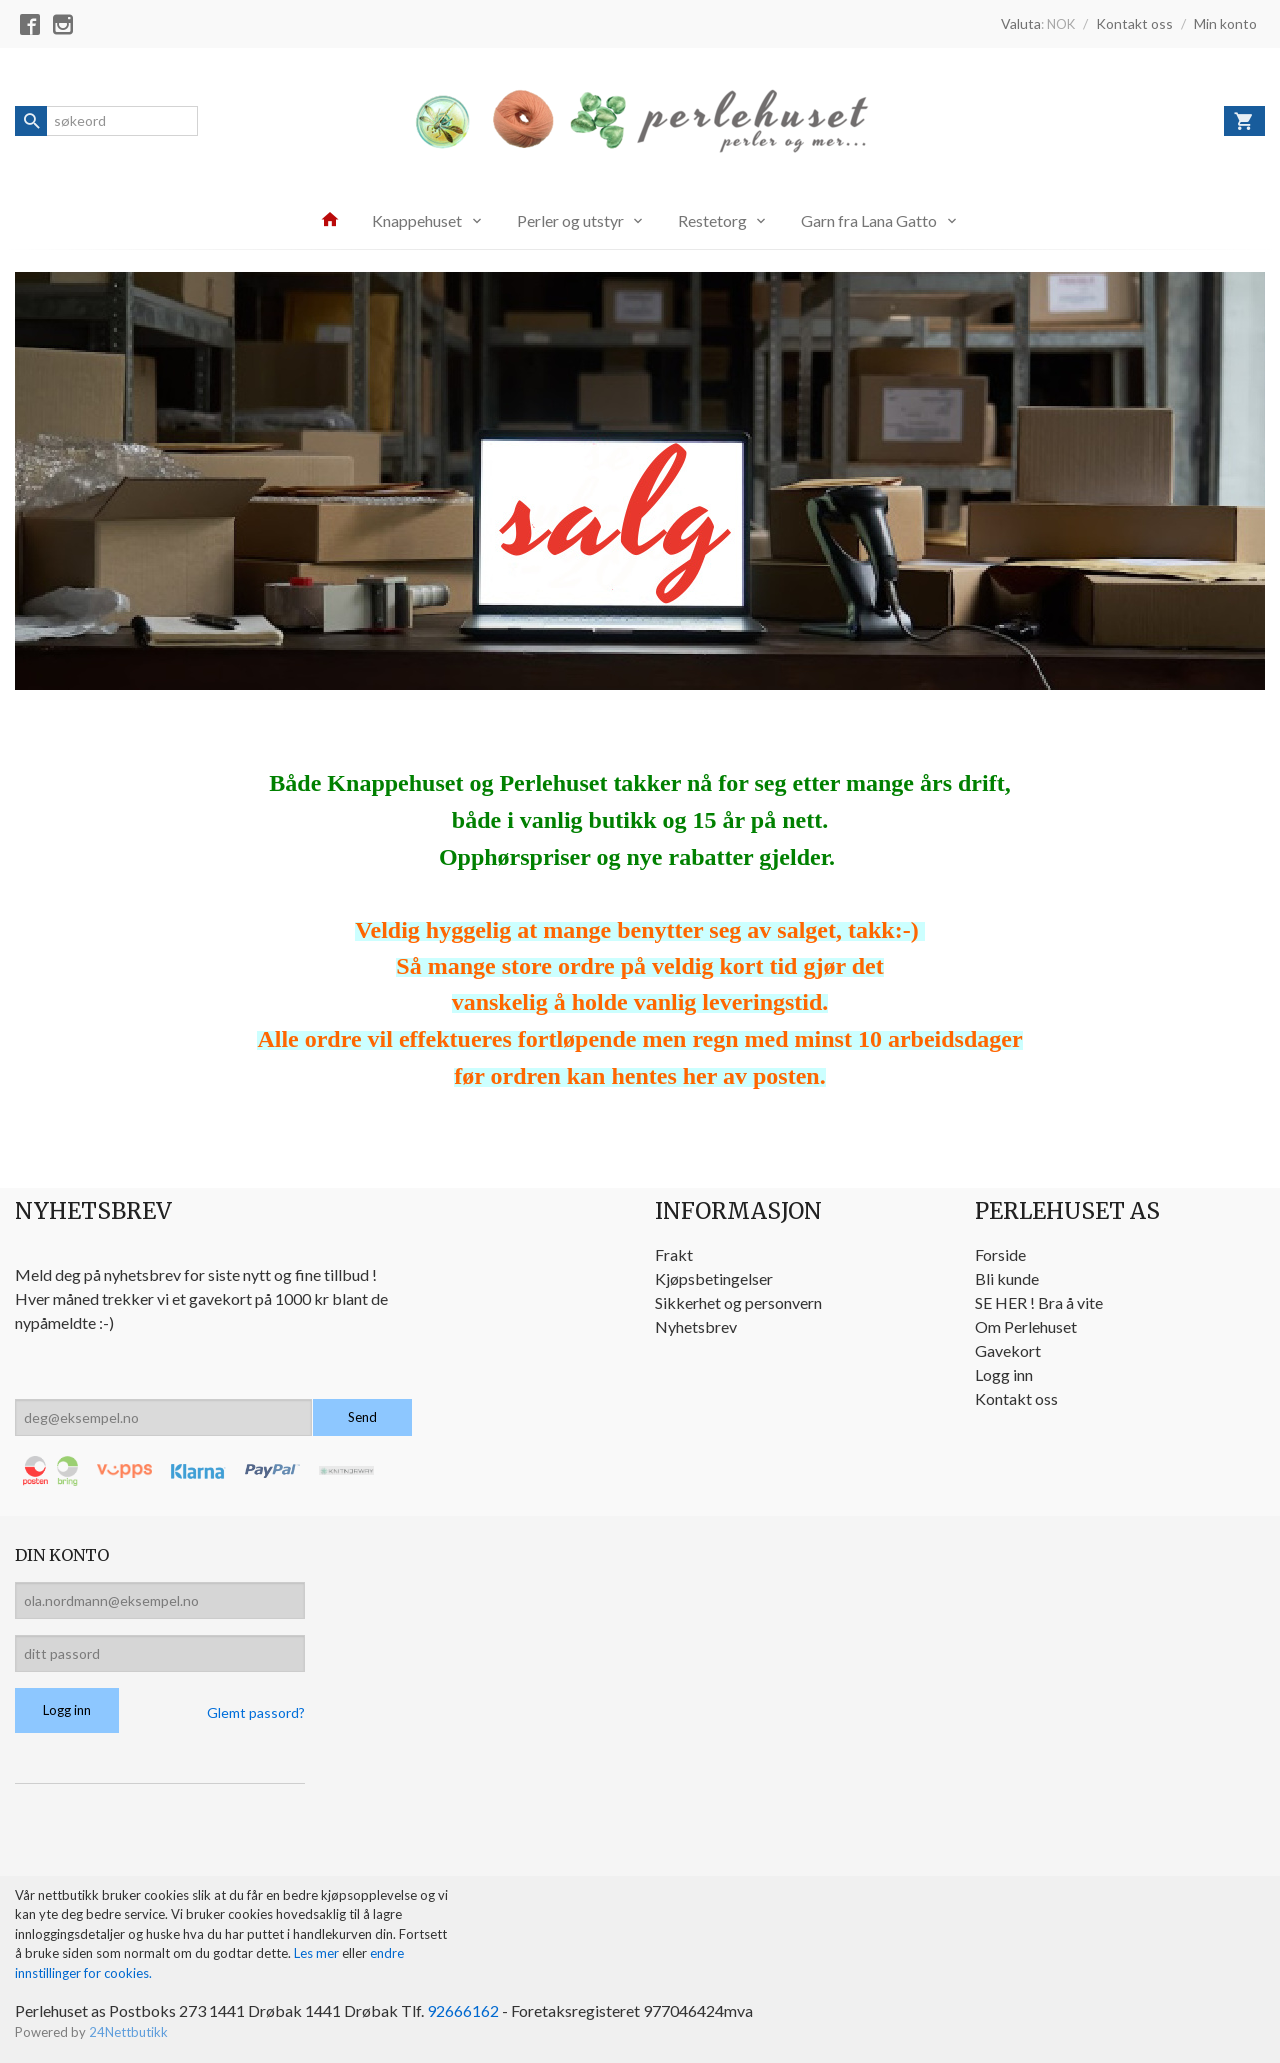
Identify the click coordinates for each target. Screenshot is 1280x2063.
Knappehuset (417, 220)
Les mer (318, 1953)
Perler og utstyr (570, 220)
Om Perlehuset (1026, 1326)
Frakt (674, 1254)
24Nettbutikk (128, 2032)
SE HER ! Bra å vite (1039, 1302)
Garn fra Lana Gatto (869, 220)
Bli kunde (1007, 1278)
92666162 (463, 2010)
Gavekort (1008, 1350)
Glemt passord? (256, 1712)
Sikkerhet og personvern (738, 1302)
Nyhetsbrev (696, 1326)
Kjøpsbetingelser (714, 1278)
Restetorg (712, 220)
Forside (1000, 1254)
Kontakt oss (1016, 1398)
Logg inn (1004, 1374)
